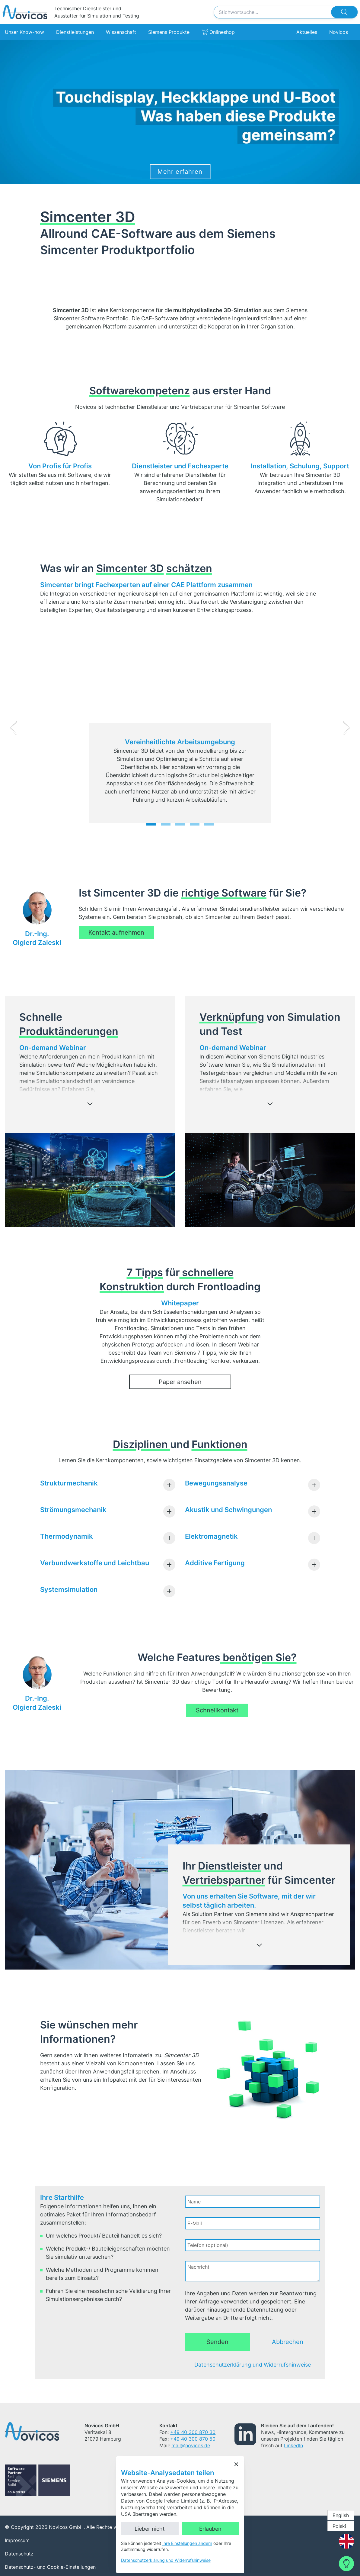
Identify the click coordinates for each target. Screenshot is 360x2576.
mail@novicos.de (190, 2445)
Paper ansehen (180, 1381)
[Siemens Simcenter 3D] (180, 112)
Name (194, 2202)
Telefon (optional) (207, 2245)
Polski (339, 2526)
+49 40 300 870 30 (192, 2432)
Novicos (338, 32)
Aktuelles (306, 32)
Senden (217, 2341)
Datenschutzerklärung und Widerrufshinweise (252, 2364)
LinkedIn (293, 2445)
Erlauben (210, 2529)
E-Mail (194, 2223)
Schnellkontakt (217, 1710)
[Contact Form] (346, 2563)
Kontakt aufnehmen (116, 932)
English (341, 2515)
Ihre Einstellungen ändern (187, 2543)
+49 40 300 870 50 (192, 2439)
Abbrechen (287, 2341)
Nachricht (198, 2267)
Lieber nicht (150, 2529)
